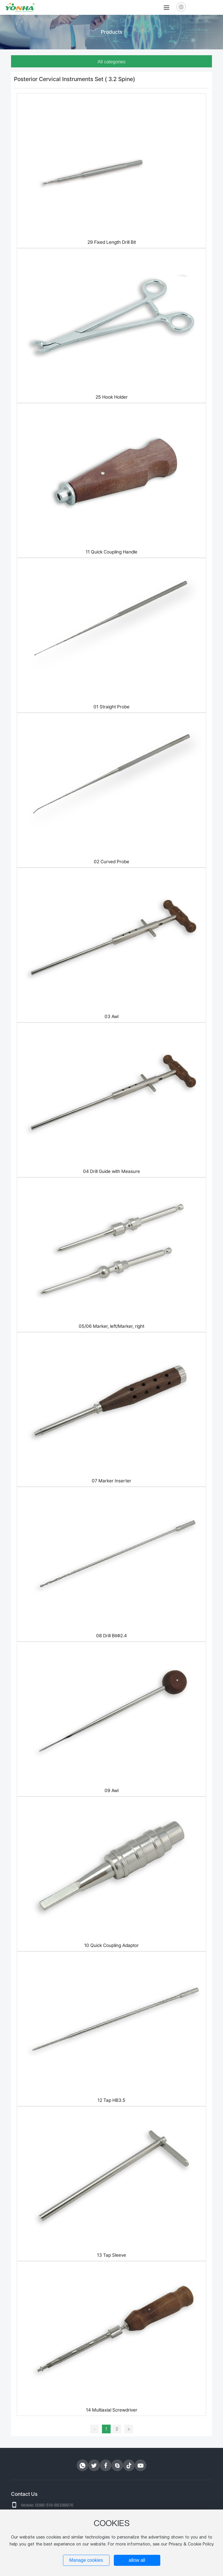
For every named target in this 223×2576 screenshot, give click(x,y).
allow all (137, 2560)
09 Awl (111, 1790)
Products (111, 32)
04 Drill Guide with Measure (111, 1171)
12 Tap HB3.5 (111, 2100)
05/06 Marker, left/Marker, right (111, 1326)
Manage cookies (86, 2560)
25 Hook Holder (112, 397)
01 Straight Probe (111, 707)
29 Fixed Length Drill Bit (111, 242)
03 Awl (111, 1016)
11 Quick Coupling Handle (111, 552)
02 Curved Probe (111, 861)
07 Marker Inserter (111, 1481)
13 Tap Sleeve (111, 2255)
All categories (111, 61)
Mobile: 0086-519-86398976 (47, 2505)
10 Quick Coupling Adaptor (111, 1945)
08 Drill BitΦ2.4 (111, 1635)
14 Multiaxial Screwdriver (111, 2410)
